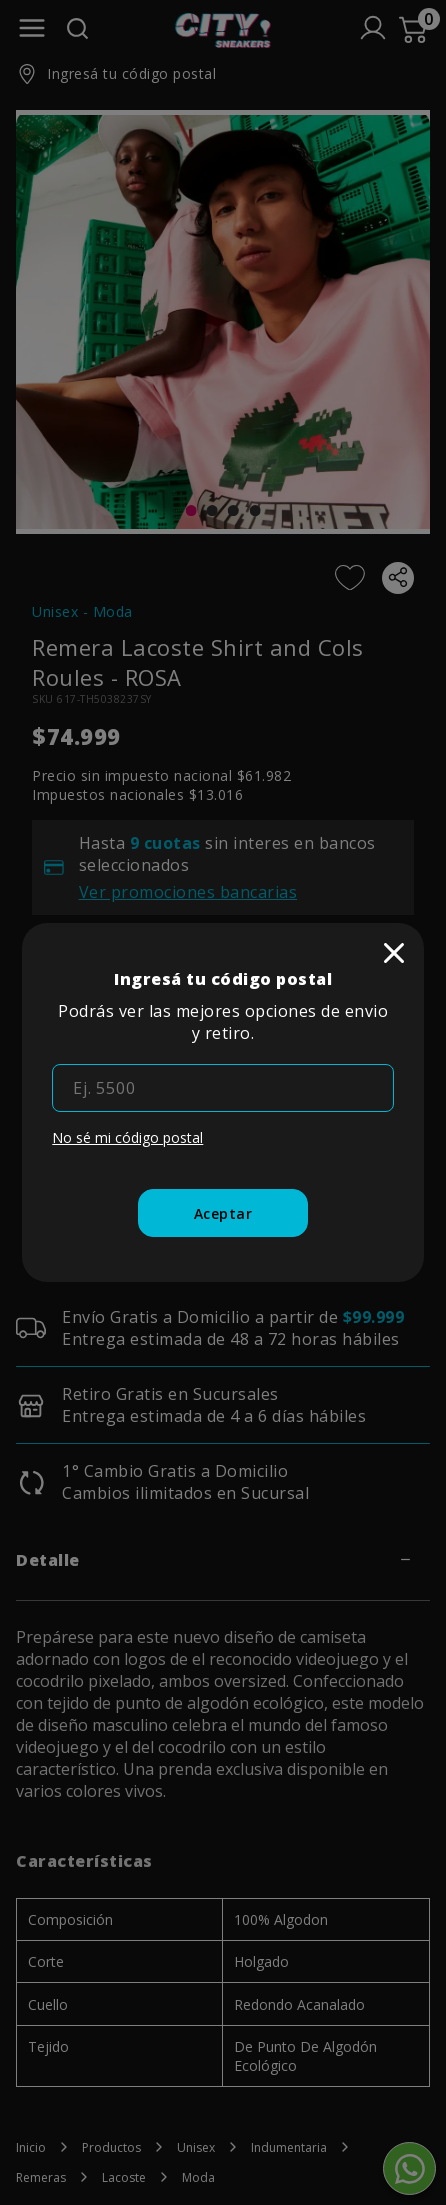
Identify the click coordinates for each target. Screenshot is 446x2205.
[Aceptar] (223, 1213)
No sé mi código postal (127, 1137)
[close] (394, 953)
